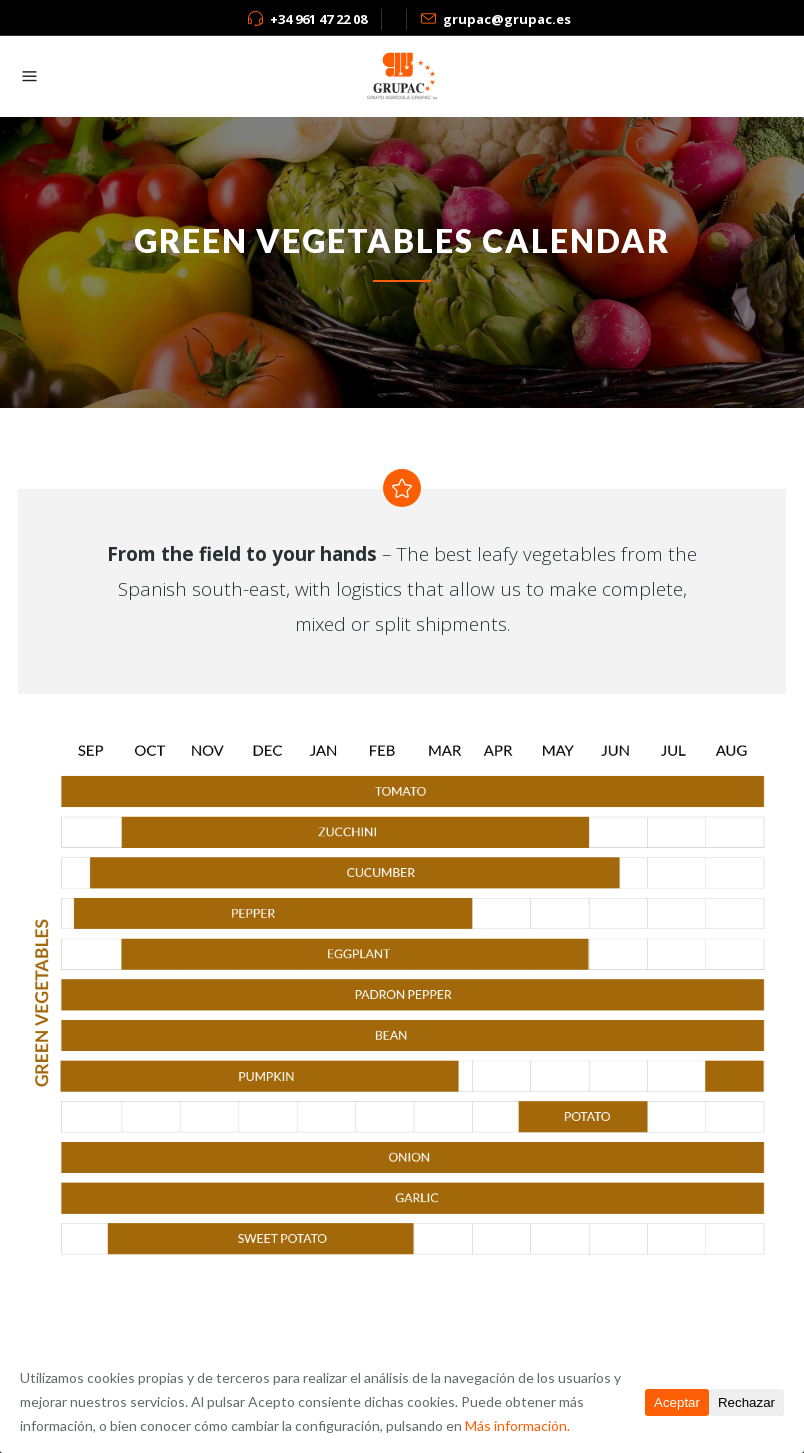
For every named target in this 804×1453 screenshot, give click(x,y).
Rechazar (746, 1402)
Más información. (517, 1425)
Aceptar (677, 1402)
